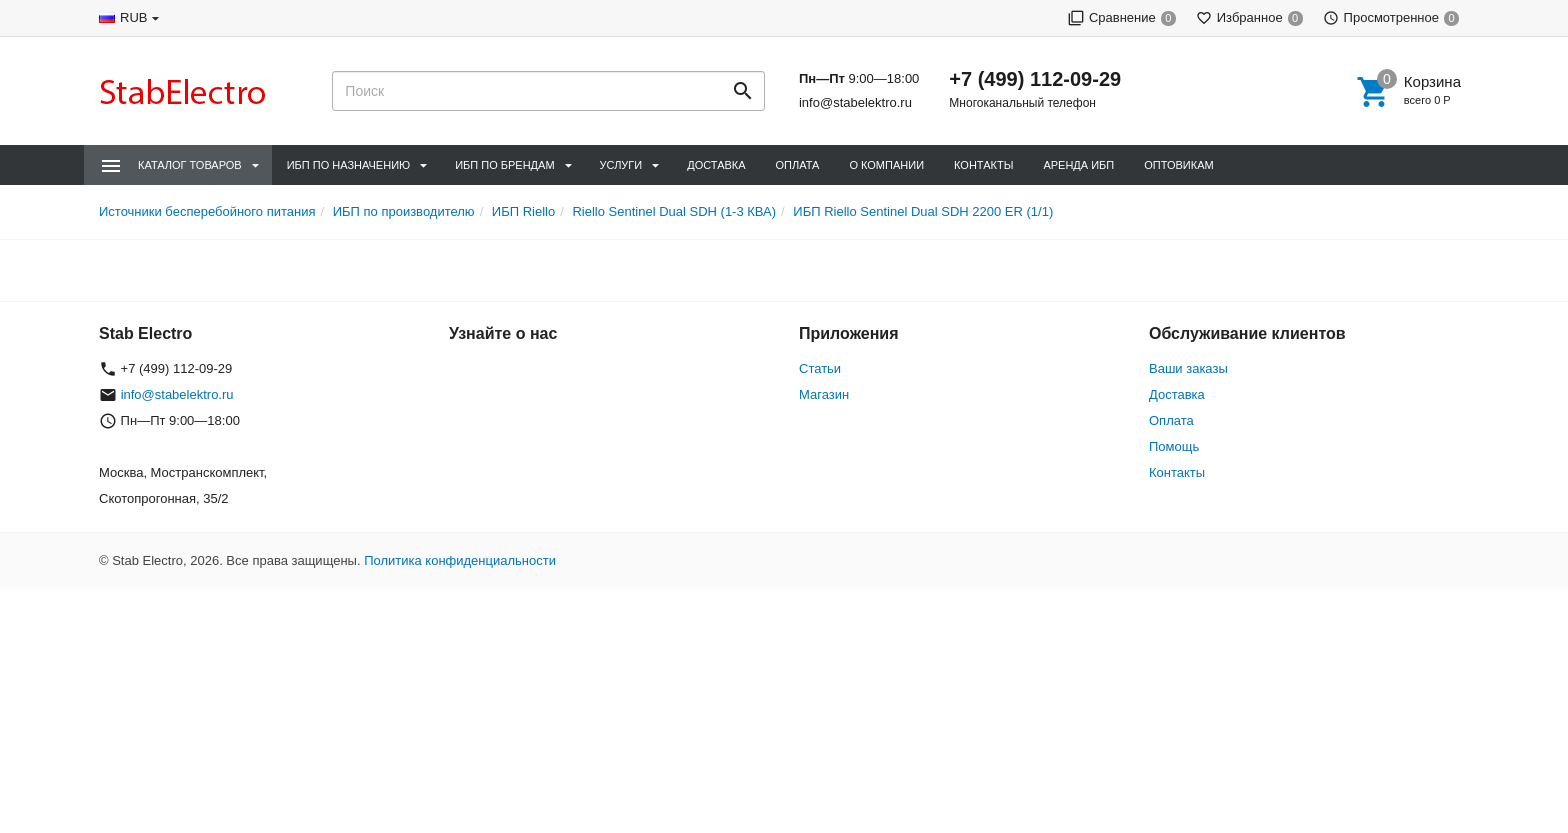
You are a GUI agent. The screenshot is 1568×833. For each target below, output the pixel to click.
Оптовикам (1178, 165)
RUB (133, 17)
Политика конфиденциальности (460, 560)
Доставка (716, 165)
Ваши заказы (1188, 368)
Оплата (798, 165)
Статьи (820, 368)
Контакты (983, 165)
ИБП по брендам (504, 165)
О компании (886, 165)
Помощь (1174, 446)
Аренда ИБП (1078, 165)
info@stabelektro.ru (855, 102)
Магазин (824, 394)
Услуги (621, 165)
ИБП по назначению (348, 165)
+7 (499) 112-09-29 (1035, 79)
